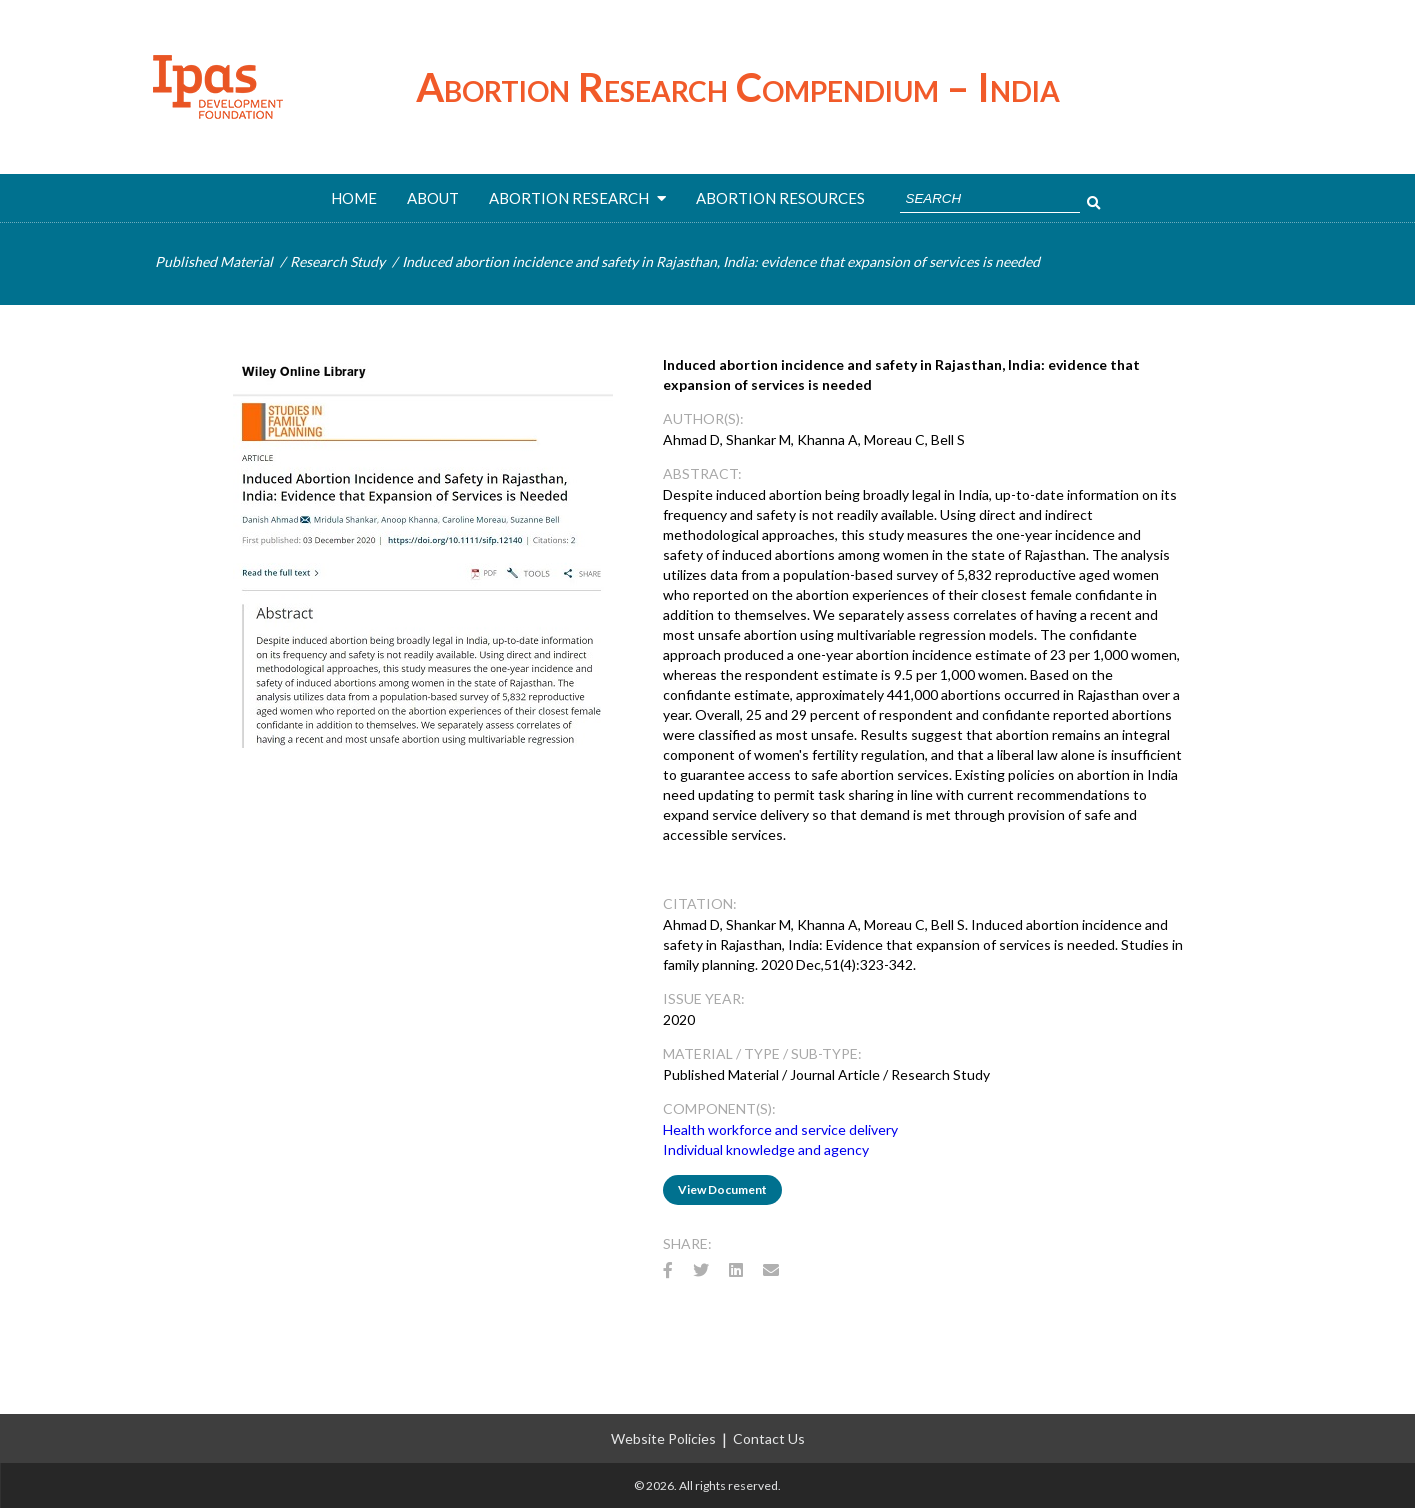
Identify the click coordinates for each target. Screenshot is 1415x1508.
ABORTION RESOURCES (780, 198)
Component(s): (719, 1108)
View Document (722, 1189)
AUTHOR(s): (703, 418)
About (433, 198)
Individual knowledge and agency (766, 1149)
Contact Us (769, 1438)
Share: (687, 1243)
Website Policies (663, 1438)
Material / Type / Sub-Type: (762, 1053)
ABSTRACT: (702, 473)
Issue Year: (704, 998)
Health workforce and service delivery (780, 1129)
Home (354, 198)
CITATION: (700, 903)
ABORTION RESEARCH (577, 198)
